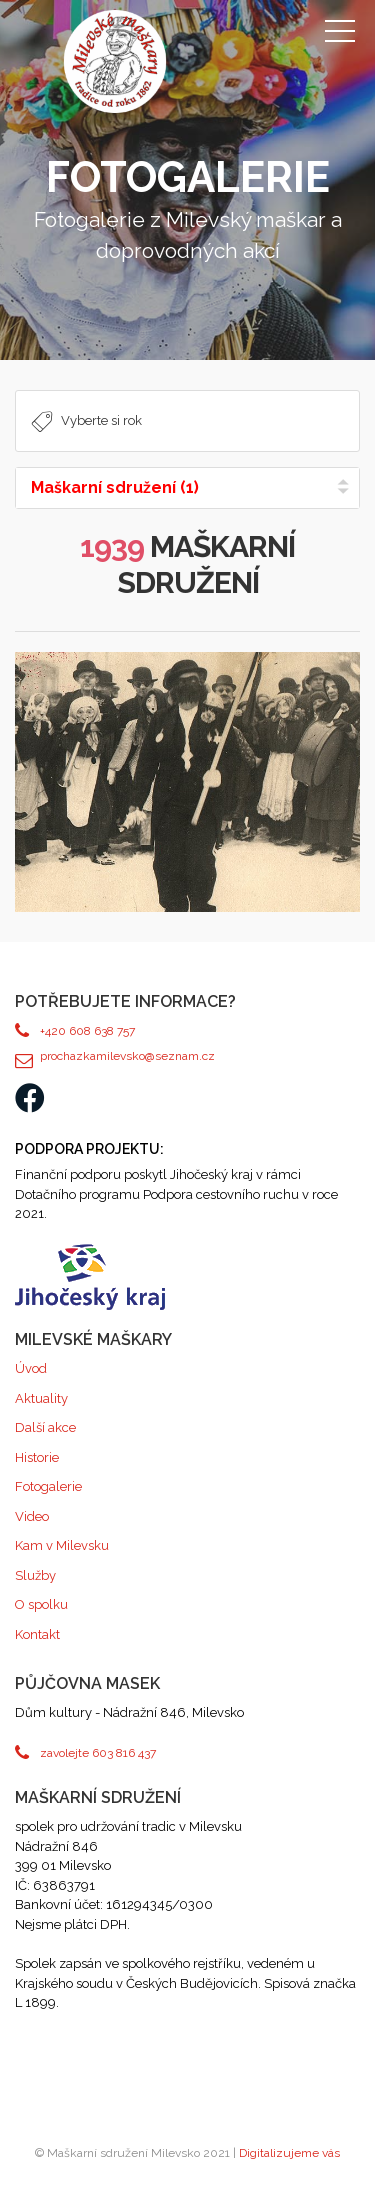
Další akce (45, 1427)
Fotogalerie (48, 1486)
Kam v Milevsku (62, 1545)
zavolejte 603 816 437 (98, 1753)
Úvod (31, 1368)
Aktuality (41, 1398)
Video (32, 1516)
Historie (37, 1457)
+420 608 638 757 (87, 1031)
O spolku (41, 1604)
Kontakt (37, 1634)
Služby (35, 1575)
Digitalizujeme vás (289, 2153)
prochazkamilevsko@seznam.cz (127, 1056)
